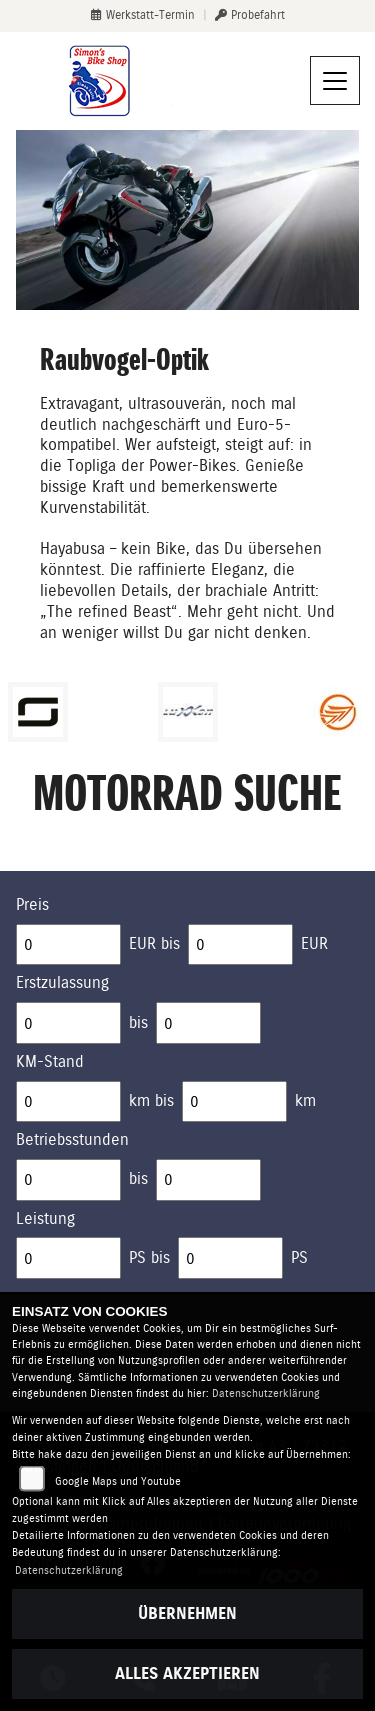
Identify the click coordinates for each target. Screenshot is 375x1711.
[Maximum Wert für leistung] (230, 1258)
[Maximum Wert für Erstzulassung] (208, 1023)
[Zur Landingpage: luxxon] (188, 712)
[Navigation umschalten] (335, 81)
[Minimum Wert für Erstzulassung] (68, 1023)
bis (138, 1022)
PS (299, 1257)
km (305, 1100)
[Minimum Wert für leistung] (68, 1258)
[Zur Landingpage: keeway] (338, 712)
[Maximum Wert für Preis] (240, 945)
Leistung (45, 1218)
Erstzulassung (62, 982)
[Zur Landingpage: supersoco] (38, 712)
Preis (32, 904)
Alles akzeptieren (187, 1673)
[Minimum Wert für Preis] (68, 945)
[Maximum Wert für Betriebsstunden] (208, 1180)
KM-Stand (50, 1061)
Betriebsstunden (72, 1139)
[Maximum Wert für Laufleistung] (234, 1102)
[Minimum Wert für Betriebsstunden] (68, 1180)
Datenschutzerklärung (266, 1393)
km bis (151, 1100)
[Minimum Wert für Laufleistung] (68, 1102)
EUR (314, 943)
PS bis (149, 1257)
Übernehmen (187, 1613)
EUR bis (154, 943)
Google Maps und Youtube (118, 1481)
